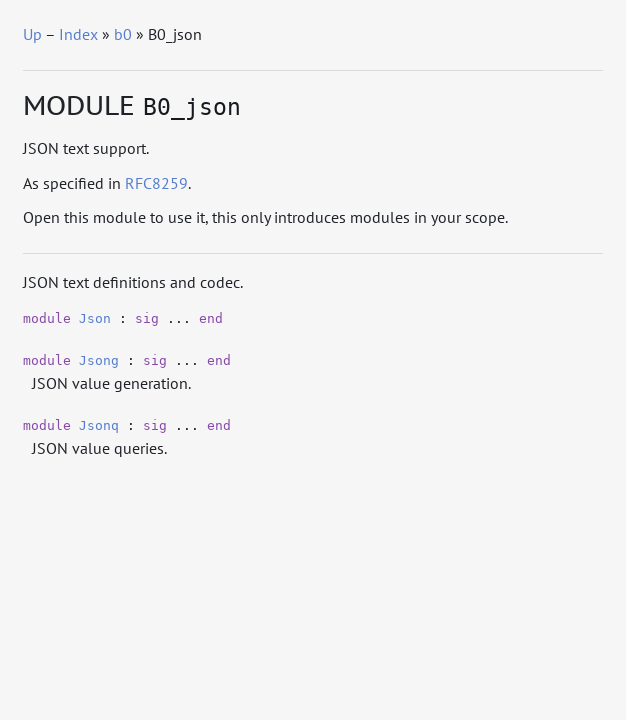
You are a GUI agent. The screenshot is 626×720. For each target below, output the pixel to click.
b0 (123, 34)
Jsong (99, 360)
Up (32, 34)
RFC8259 (156, 183)
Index (78, 34)
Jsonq (99, 425)
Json (95, 318)
